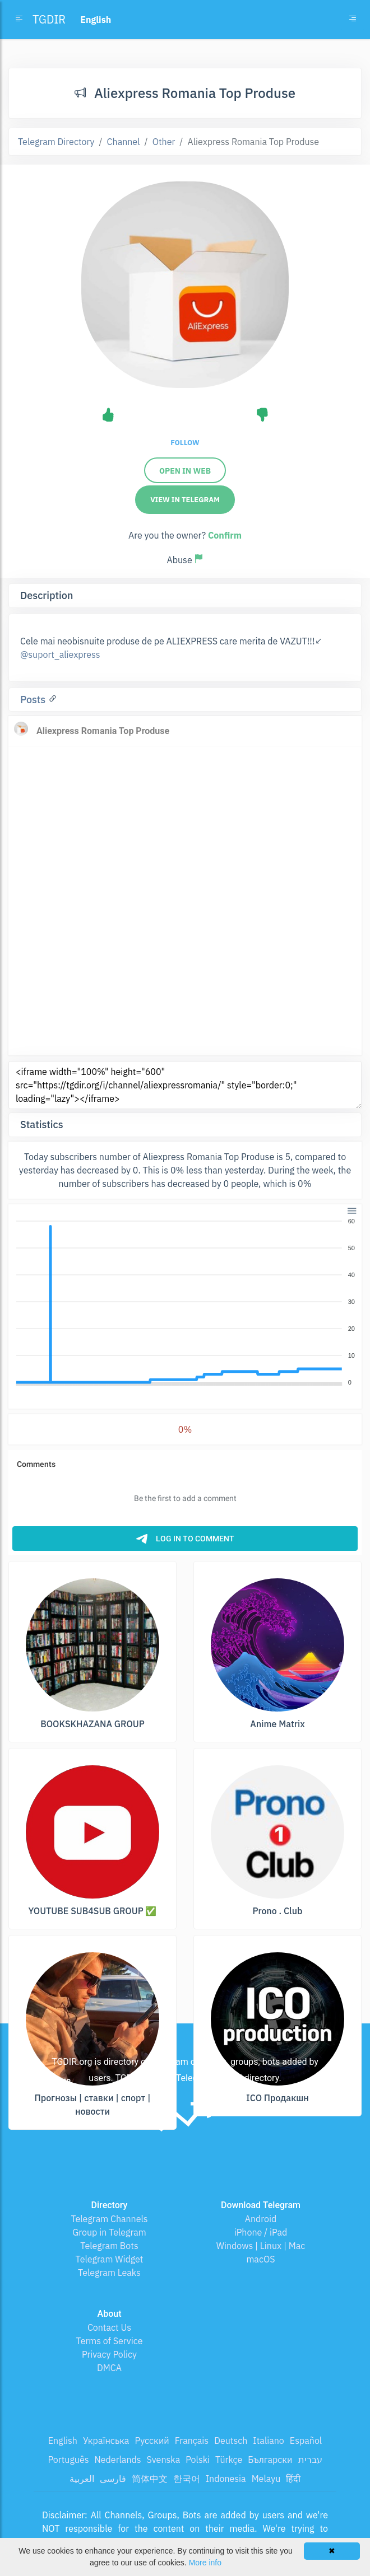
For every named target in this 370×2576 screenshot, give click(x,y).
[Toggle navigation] (352, 19)
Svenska (164, 2459)
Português (68, 2459)
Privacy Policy (109, 2354)
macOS (260, 2259)
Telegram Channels (109, 2218)
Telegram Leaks (109, 2272)
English (62, 2440)
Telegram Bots (109, 2245)
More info (205, 2562)
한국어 (186, 2478)
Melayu (266, 2478)
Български (270, 2459)
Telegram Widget (110, 2259)
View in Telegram (185, 499)
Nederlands (117, 2459)
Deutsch (230, 2440)
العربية (82, 2478)
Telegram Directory (56, 141)
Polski (198, 2459)
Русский (152, 2440)
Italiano (268, 2440)
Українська (106, 2440)
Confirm (225, 535)
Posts (34, 699)
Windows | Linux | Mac (261, 2245)
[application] (185, 1302)
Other (163, 141)
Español (306, 2440)
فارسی (113, 2478)
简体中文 (150, 2478)
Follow (184, 442)
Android (261, 2218)
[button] (351, 1210)
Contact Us (109, 2327)
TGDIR (49, 19)
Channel (123, 141)
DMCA (109, 2367)
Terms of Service (109, 2340)
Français (192, 2440)
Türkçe (228, 2459)
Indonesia (226, 2478)
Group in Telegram (109, 2232)
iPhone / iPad (261, 2232)
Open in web (185, 471)
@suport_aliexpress (60, 654)
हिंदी (293, 2478)
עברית (310, 2459)
